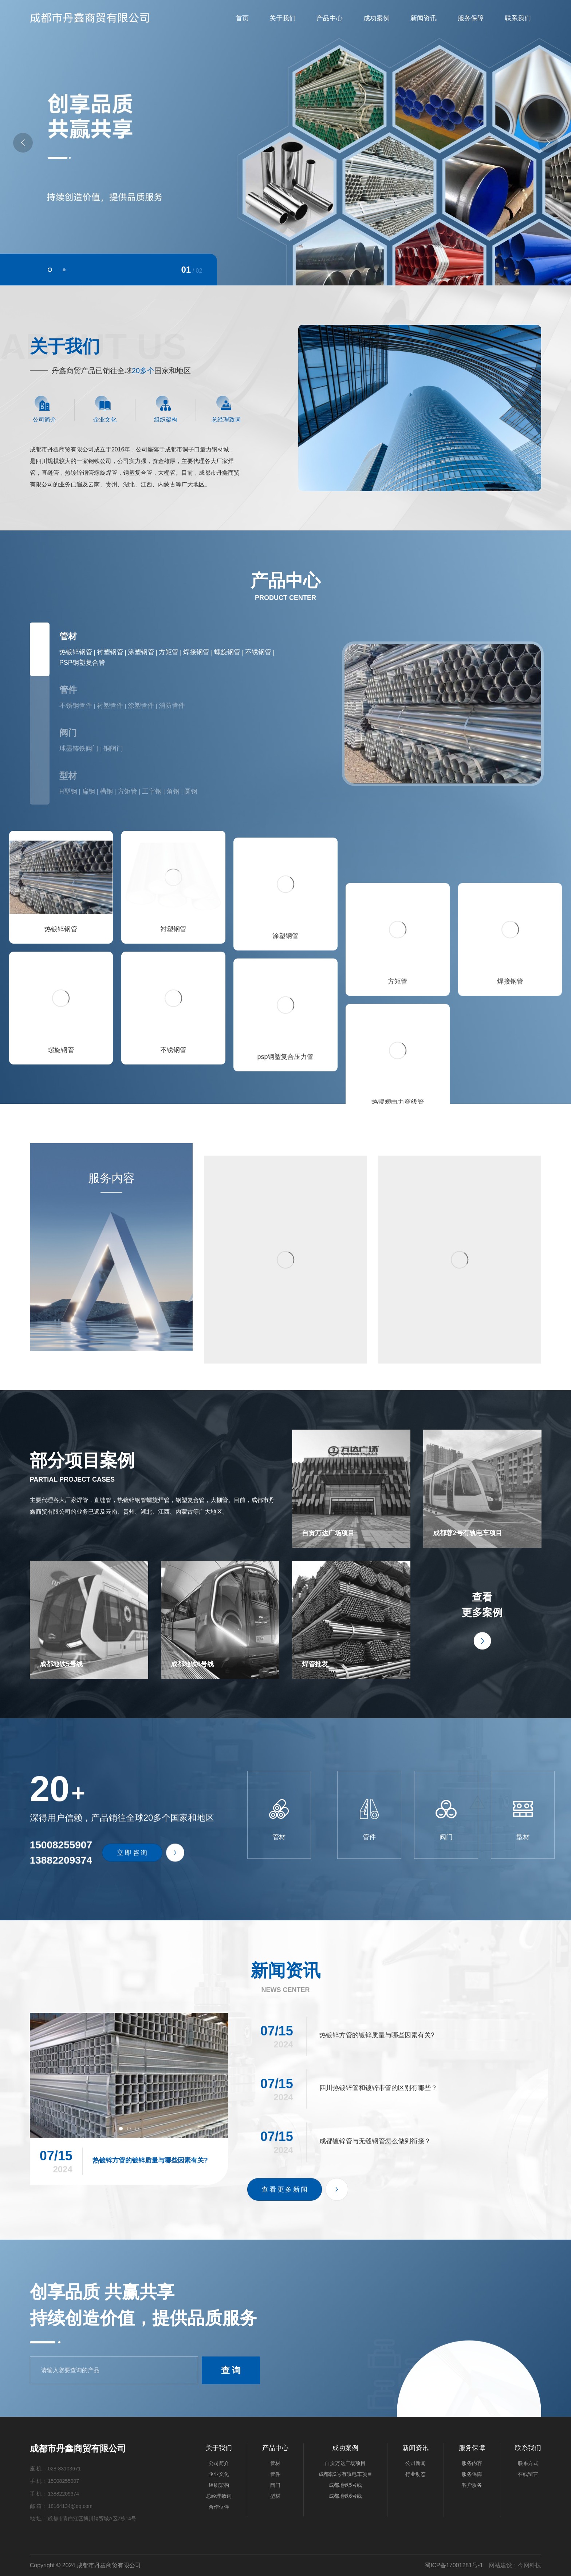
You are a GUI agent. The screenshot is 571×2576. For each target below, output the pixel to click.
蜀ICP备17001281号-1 (454, 2565)
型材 (68, 776)
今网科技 (529, 2565)
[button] (50, 270)
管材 (68, 636)
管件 (68, 690)
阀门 (68, 733)
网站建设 (500, 2565)
